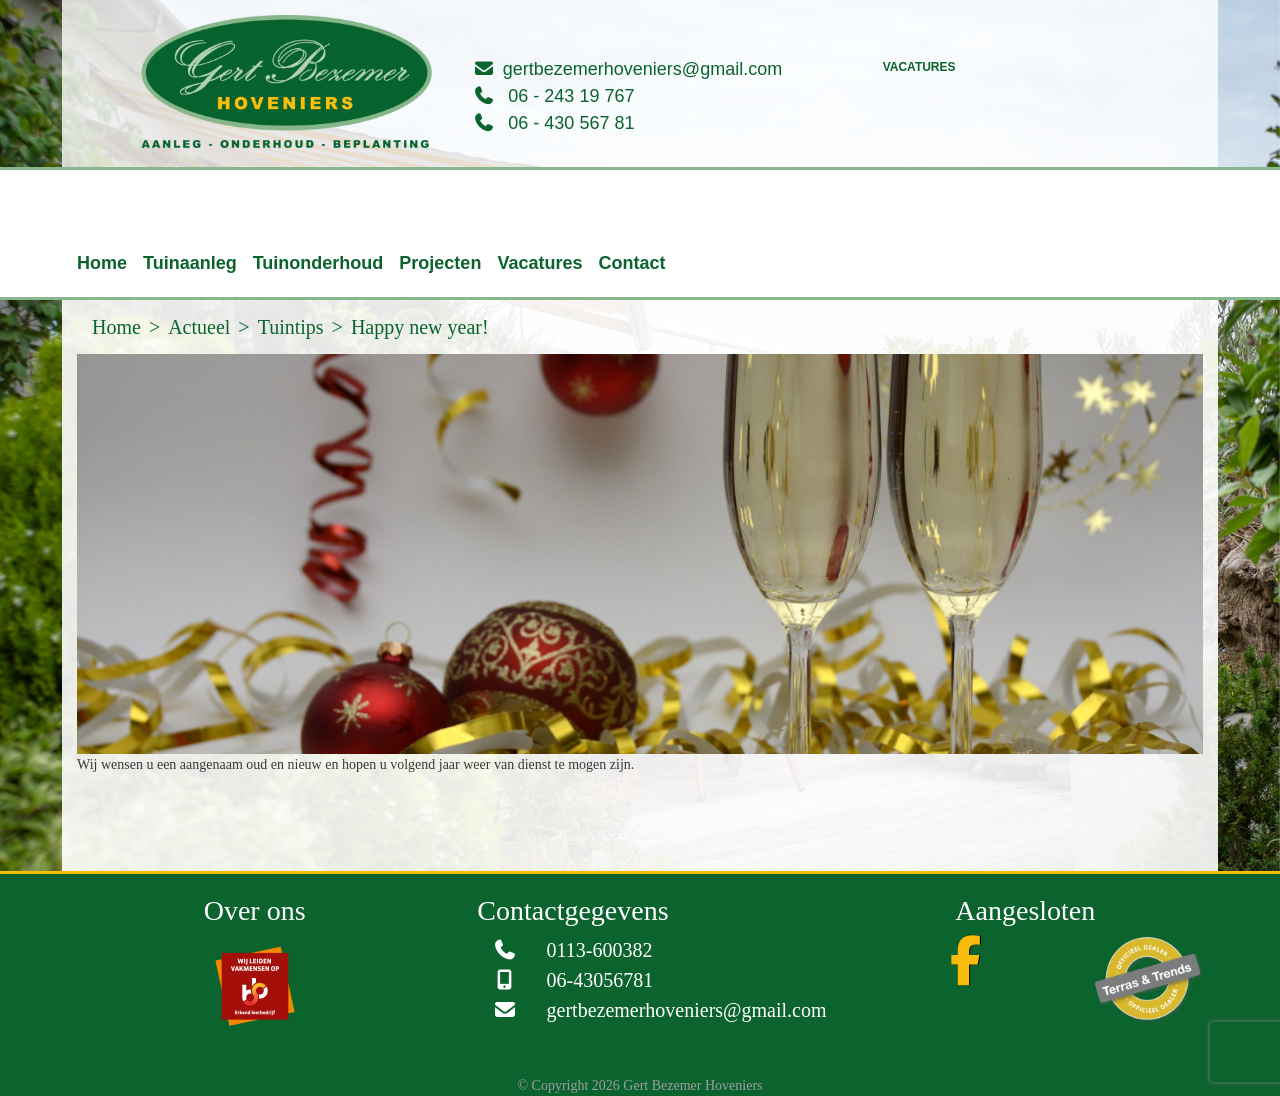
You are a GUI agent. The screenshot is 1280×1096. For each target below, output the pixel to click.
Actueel (199, 327)
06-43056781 (600, 980)
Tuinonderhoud (318, 263)
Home (102, 263)
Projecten (440, 263)
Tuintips (291, 327)
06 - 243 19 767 (571, 96)
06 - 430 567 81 (571, 123)
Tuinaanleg (190, 263)
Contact (631, 263)
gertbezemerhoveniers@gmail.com (642, 69)
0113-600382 (600, 950)
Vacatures (919, 67)
